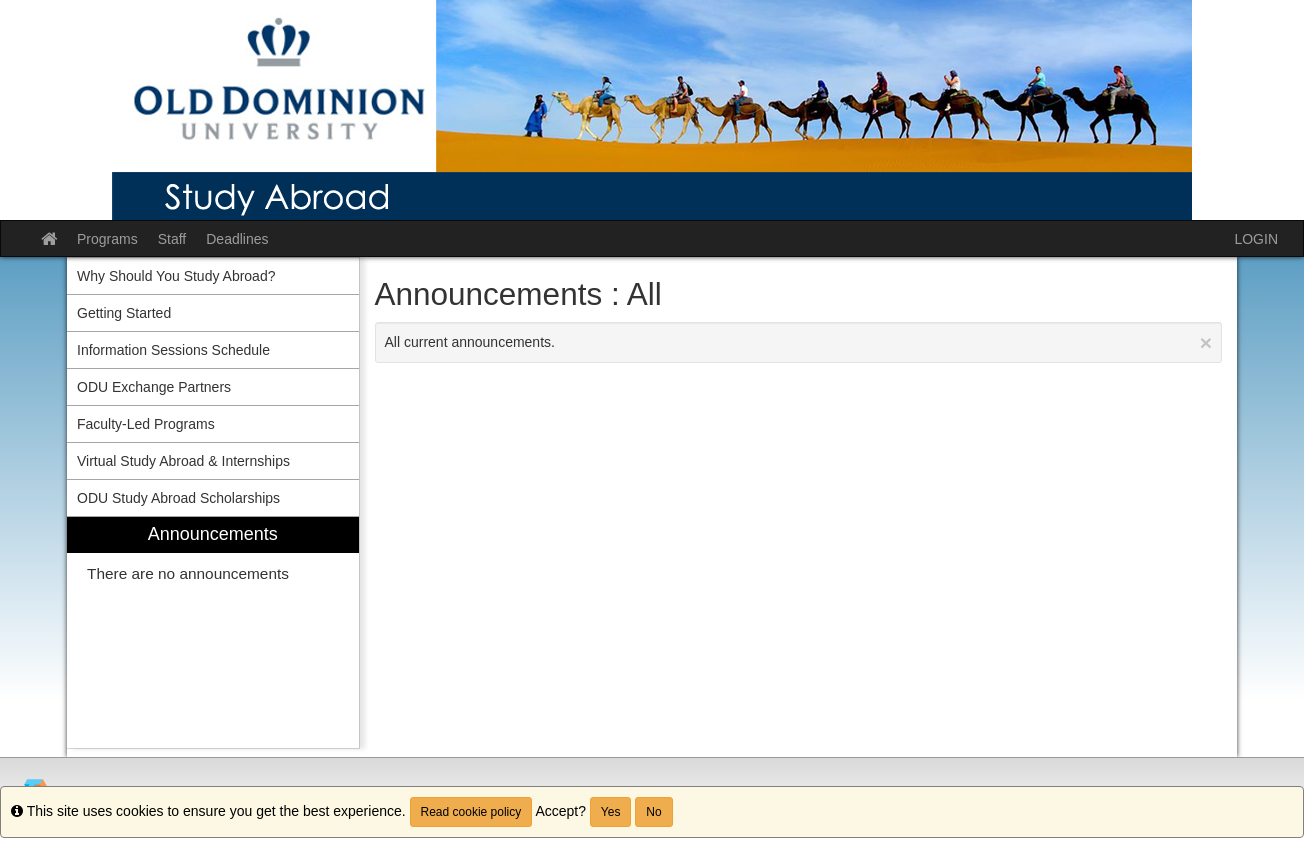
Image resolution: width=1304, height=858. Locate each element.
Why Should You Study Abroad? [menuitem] (176, 276)
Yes (611, 812)
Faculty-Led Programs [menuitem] (146, 424)
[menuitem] (213, 632)
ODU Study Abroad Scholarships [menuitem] (178, 498)
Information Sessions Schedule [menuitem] (173, 350)
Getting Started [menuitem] (124, 313)
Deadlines (237, 239)
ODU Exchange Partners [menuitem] (154, 387)
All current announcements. (799, 342)
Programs (107, 239)
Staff (172, 239)
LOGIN (1256, 239)
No (653, 812)
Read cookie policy (471, 812)
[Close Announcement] (1206, 342)
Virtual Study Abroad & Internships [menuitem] (183, 461)
